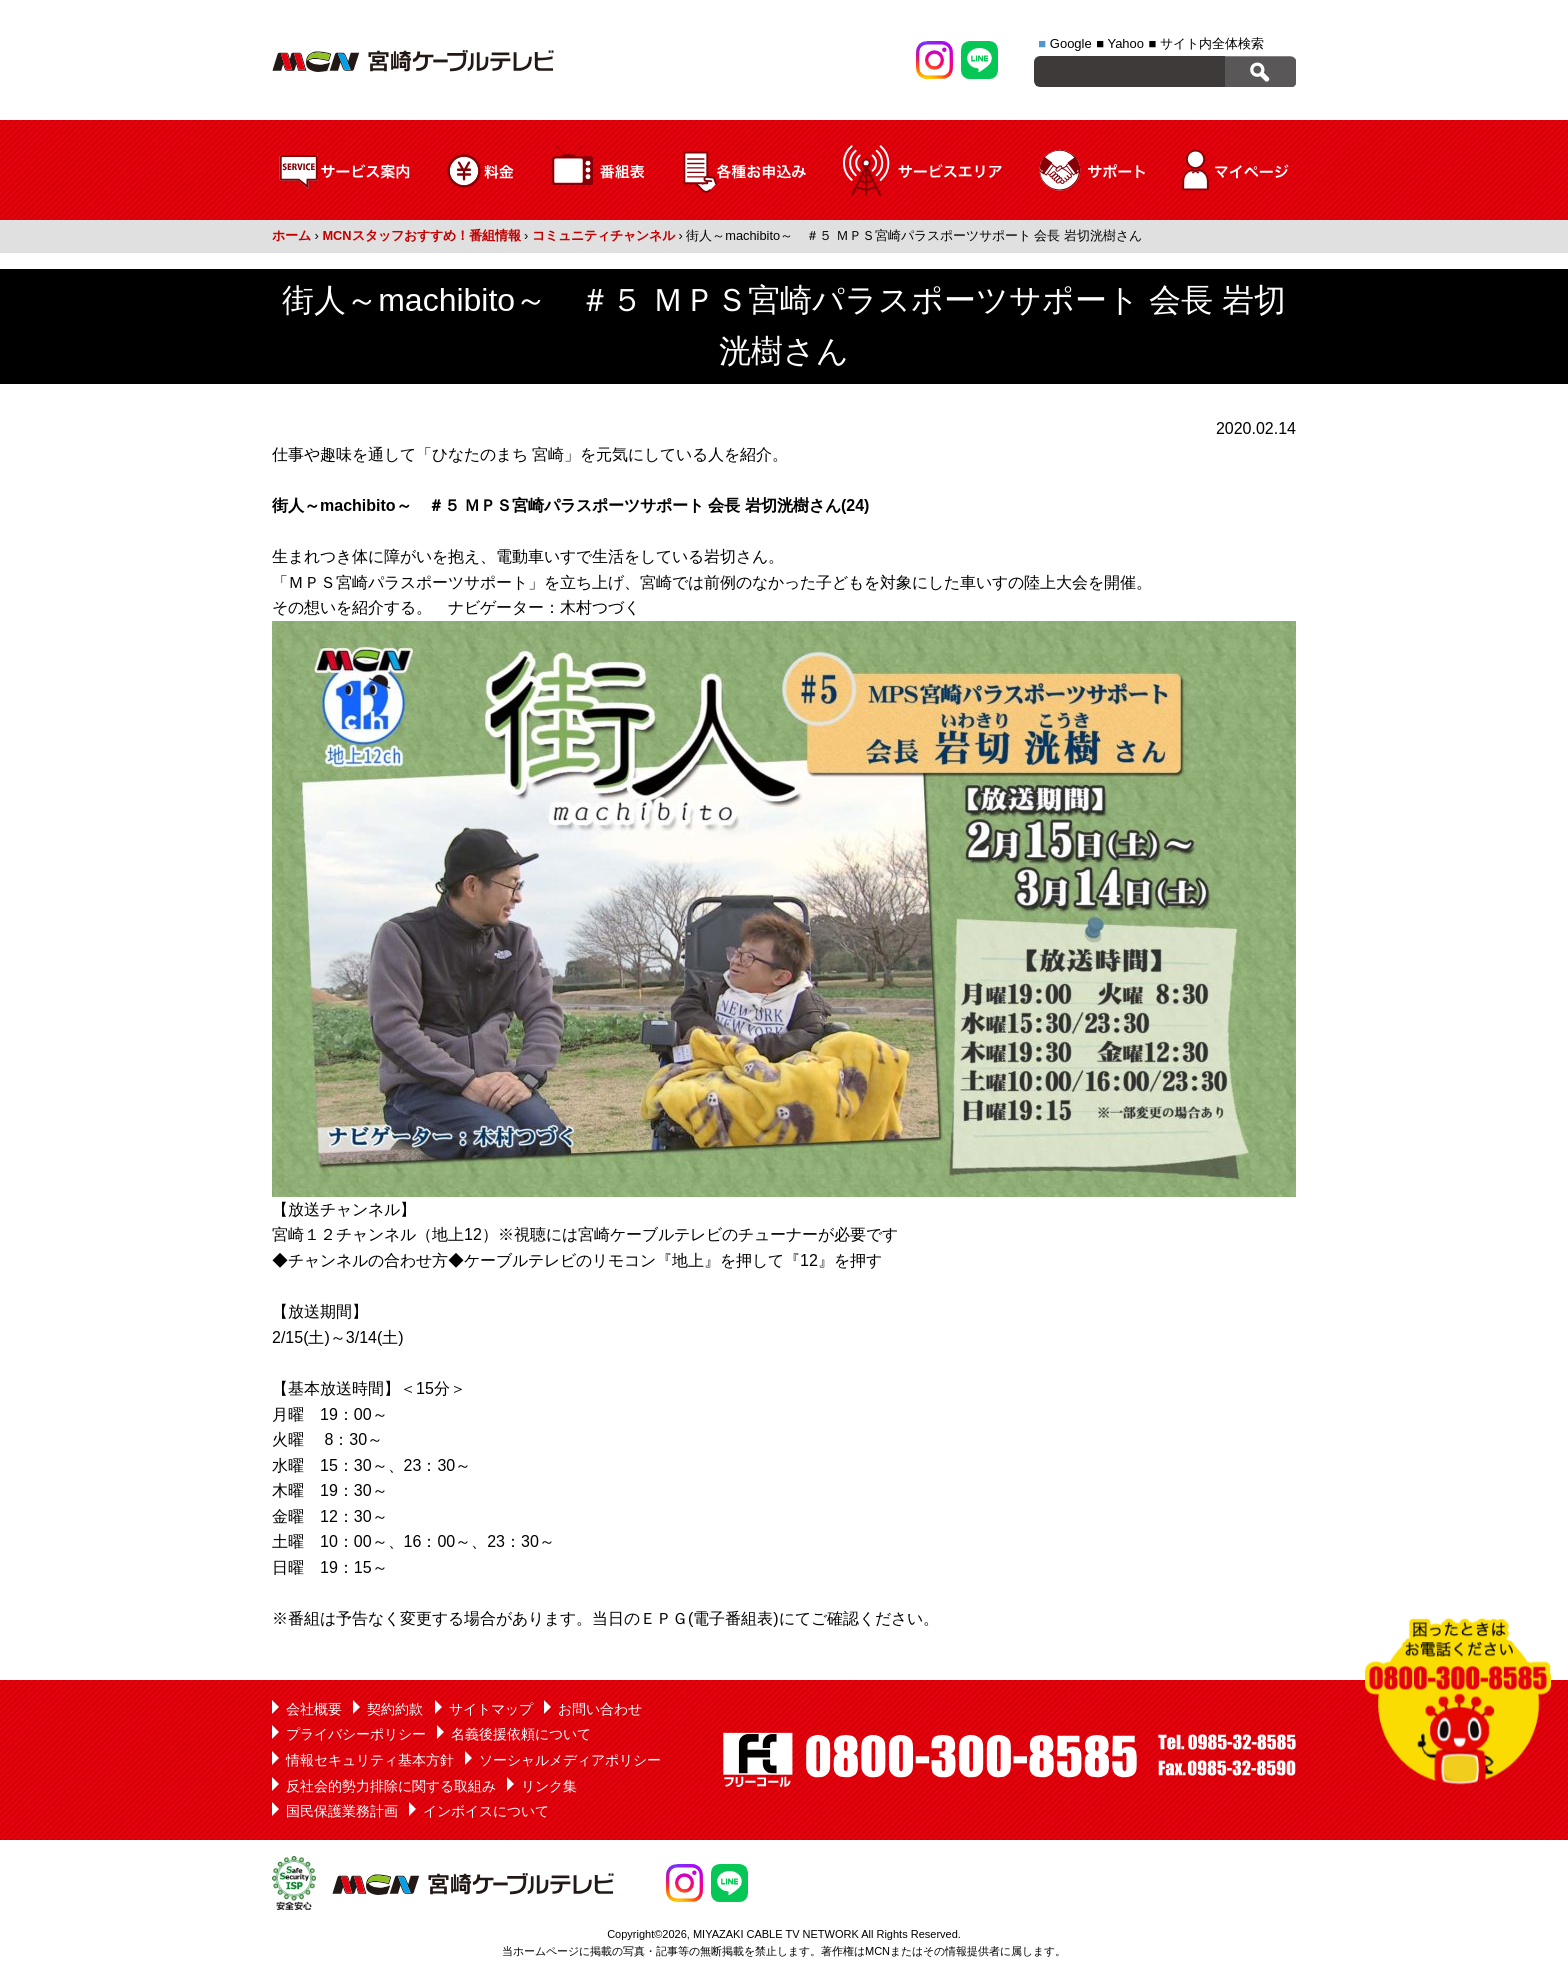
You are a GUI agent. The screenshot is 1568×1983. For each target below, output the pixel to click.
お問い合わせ (600, 1709)
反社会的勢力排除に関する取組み (391, 1786)
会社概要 (314, 1709)
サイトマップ (491, 1709)
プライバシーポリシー (356, 1734)
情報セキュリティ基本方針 (370, 1760)
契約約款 (395, 1709)
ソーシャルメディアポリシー (570, 1760)
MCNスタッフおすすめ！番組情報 (421, 235)
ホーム (291, 235)
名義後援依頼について (521, 1734)
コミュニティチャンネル (603, 235)
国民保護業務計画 (342, 1811)
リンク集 (549, 1786)
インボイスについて (486, 1811)
